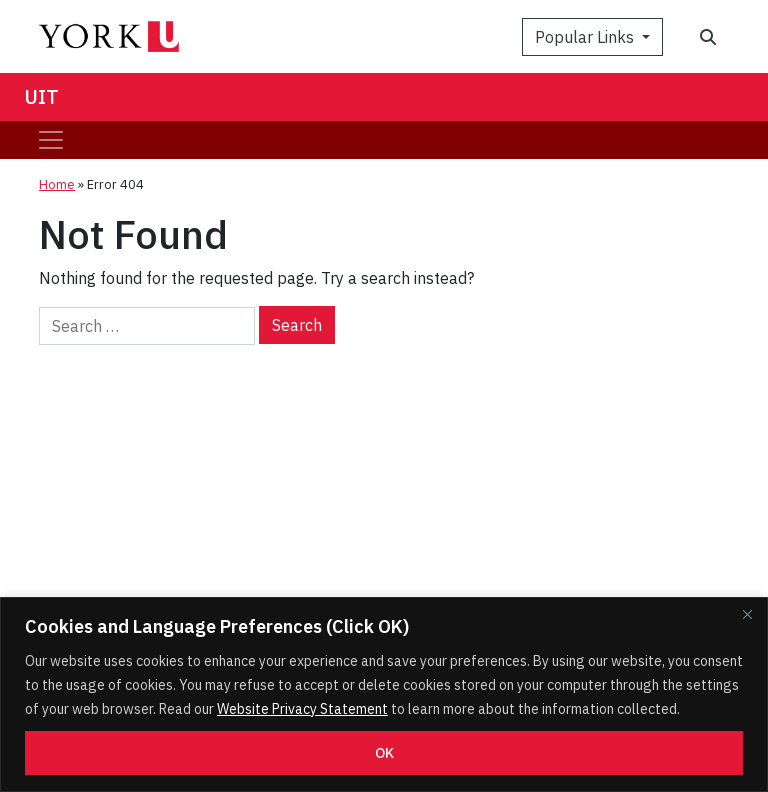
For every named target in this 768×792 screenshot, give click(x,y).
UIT (41, 96)
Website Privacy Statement (302, 709)
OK (384, 753)
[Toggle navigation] (51, 140)
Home (57, 184)
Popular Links (586, 37)
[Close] (747, 614)
